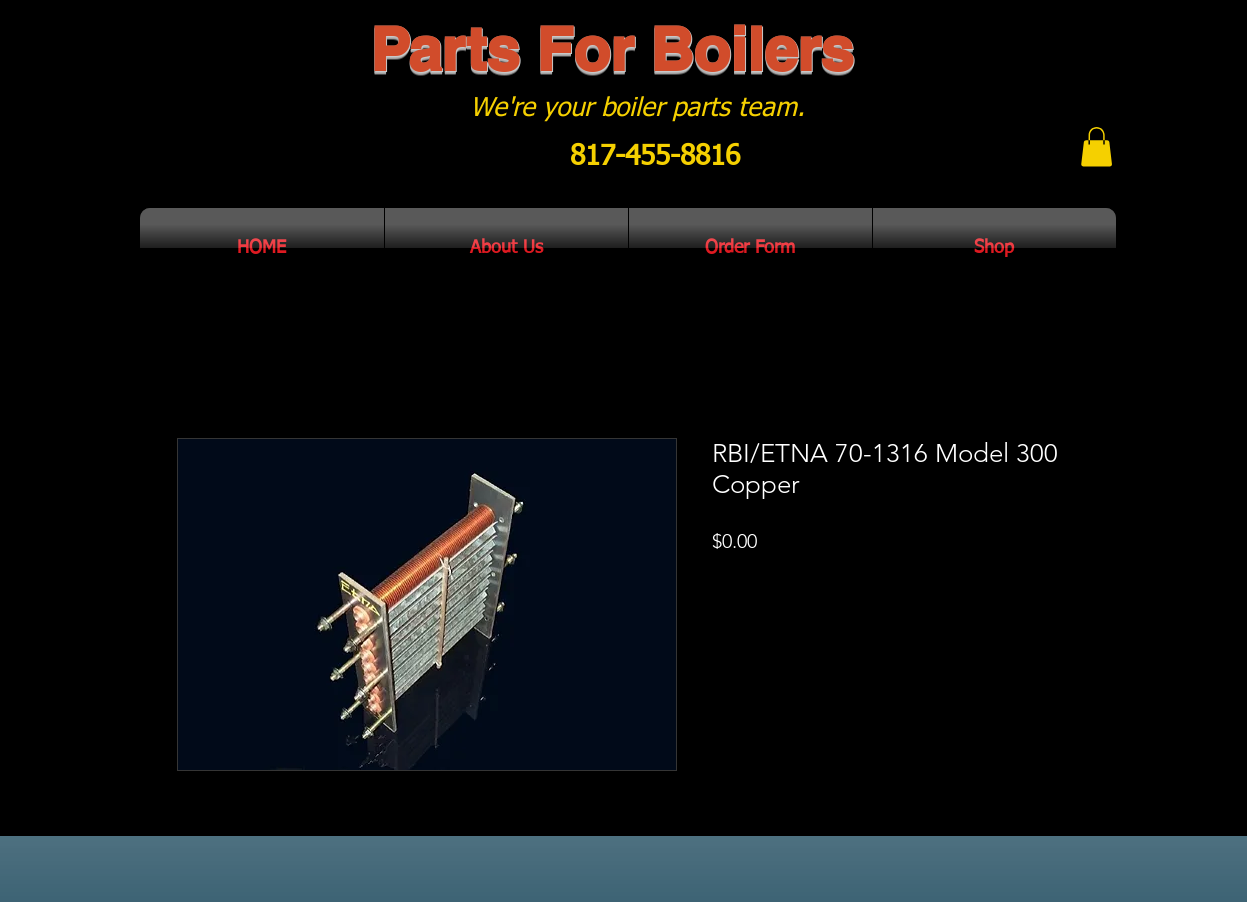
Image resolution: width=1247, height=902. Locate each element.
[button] (1096, 146)
